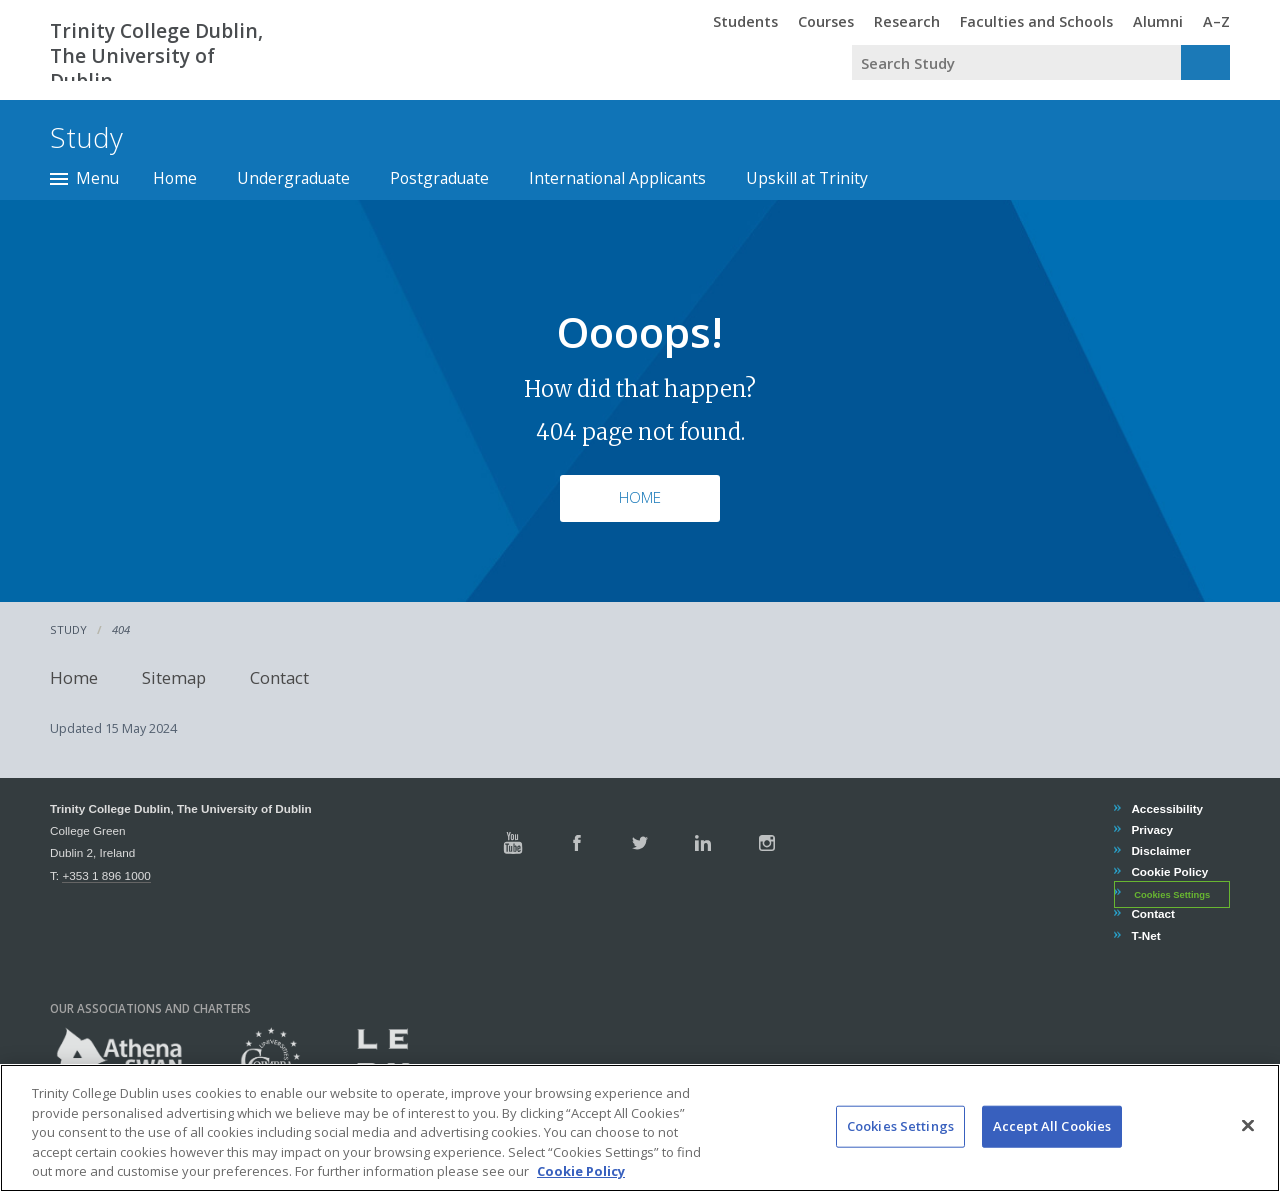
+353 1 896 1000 (106, 875)
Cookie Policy (1169, 871)
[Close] (1248, 1157)
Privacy (1151, 829)
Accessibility (1166, 808)
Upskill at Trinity (807, 178)
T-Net (1145, 935)
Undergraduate (293, 178)
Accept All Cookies (1052, 1157)
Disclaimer (1160, 850)
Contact (279, 677)
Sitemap (174, 677)
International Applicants (617, 178)
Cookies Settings (1172, 894)
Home (175, 178)
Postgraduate (439, 178)
